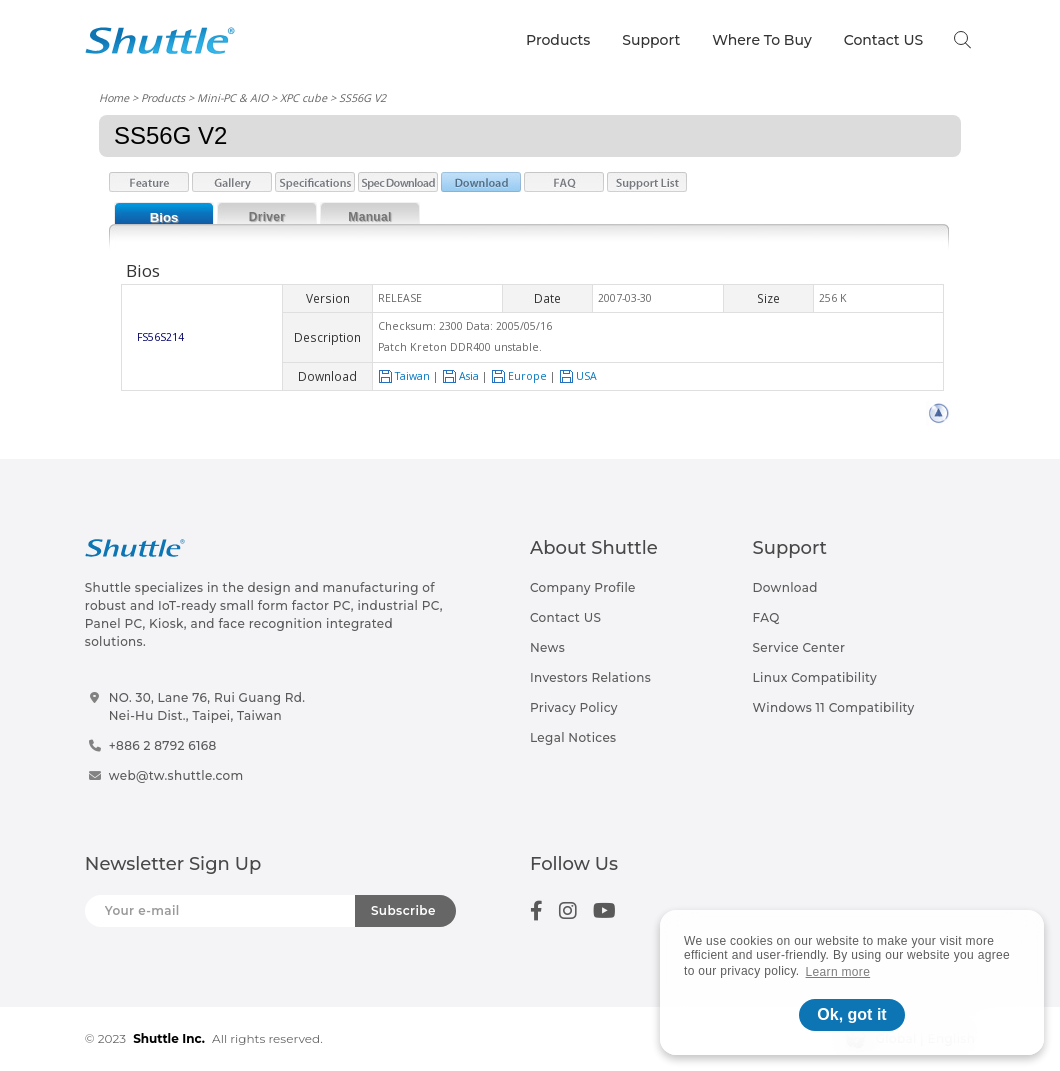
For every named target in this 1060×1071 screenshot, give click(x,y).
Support (651, 40)
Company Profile (583, 587)
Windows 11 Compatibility (834, 707)
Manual (369, 217)
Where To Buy (762, 40)
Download (785, 587)
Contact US (883, 40)
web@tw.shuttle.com (176, 775)
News (547, 647)
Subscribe (403, 910)
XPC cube (303, 97)
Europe (519, 376)
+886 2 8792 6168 (163, 745)
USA (578, 376)
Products (558, 40)
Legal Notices (573, 737)
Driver (267, 217)
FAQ (766, 617)
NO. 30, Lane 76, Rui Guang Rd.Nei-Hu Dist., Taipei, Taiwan (207, 706)
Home (114, 97)
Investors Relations (590, 677)
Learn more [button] (838, 972)
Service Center (799, 647)
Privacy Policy (574, 707)
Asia (460, 376)
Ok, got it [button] (851, 1014)
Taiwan (404, 376)
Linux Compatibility (815, 677)
